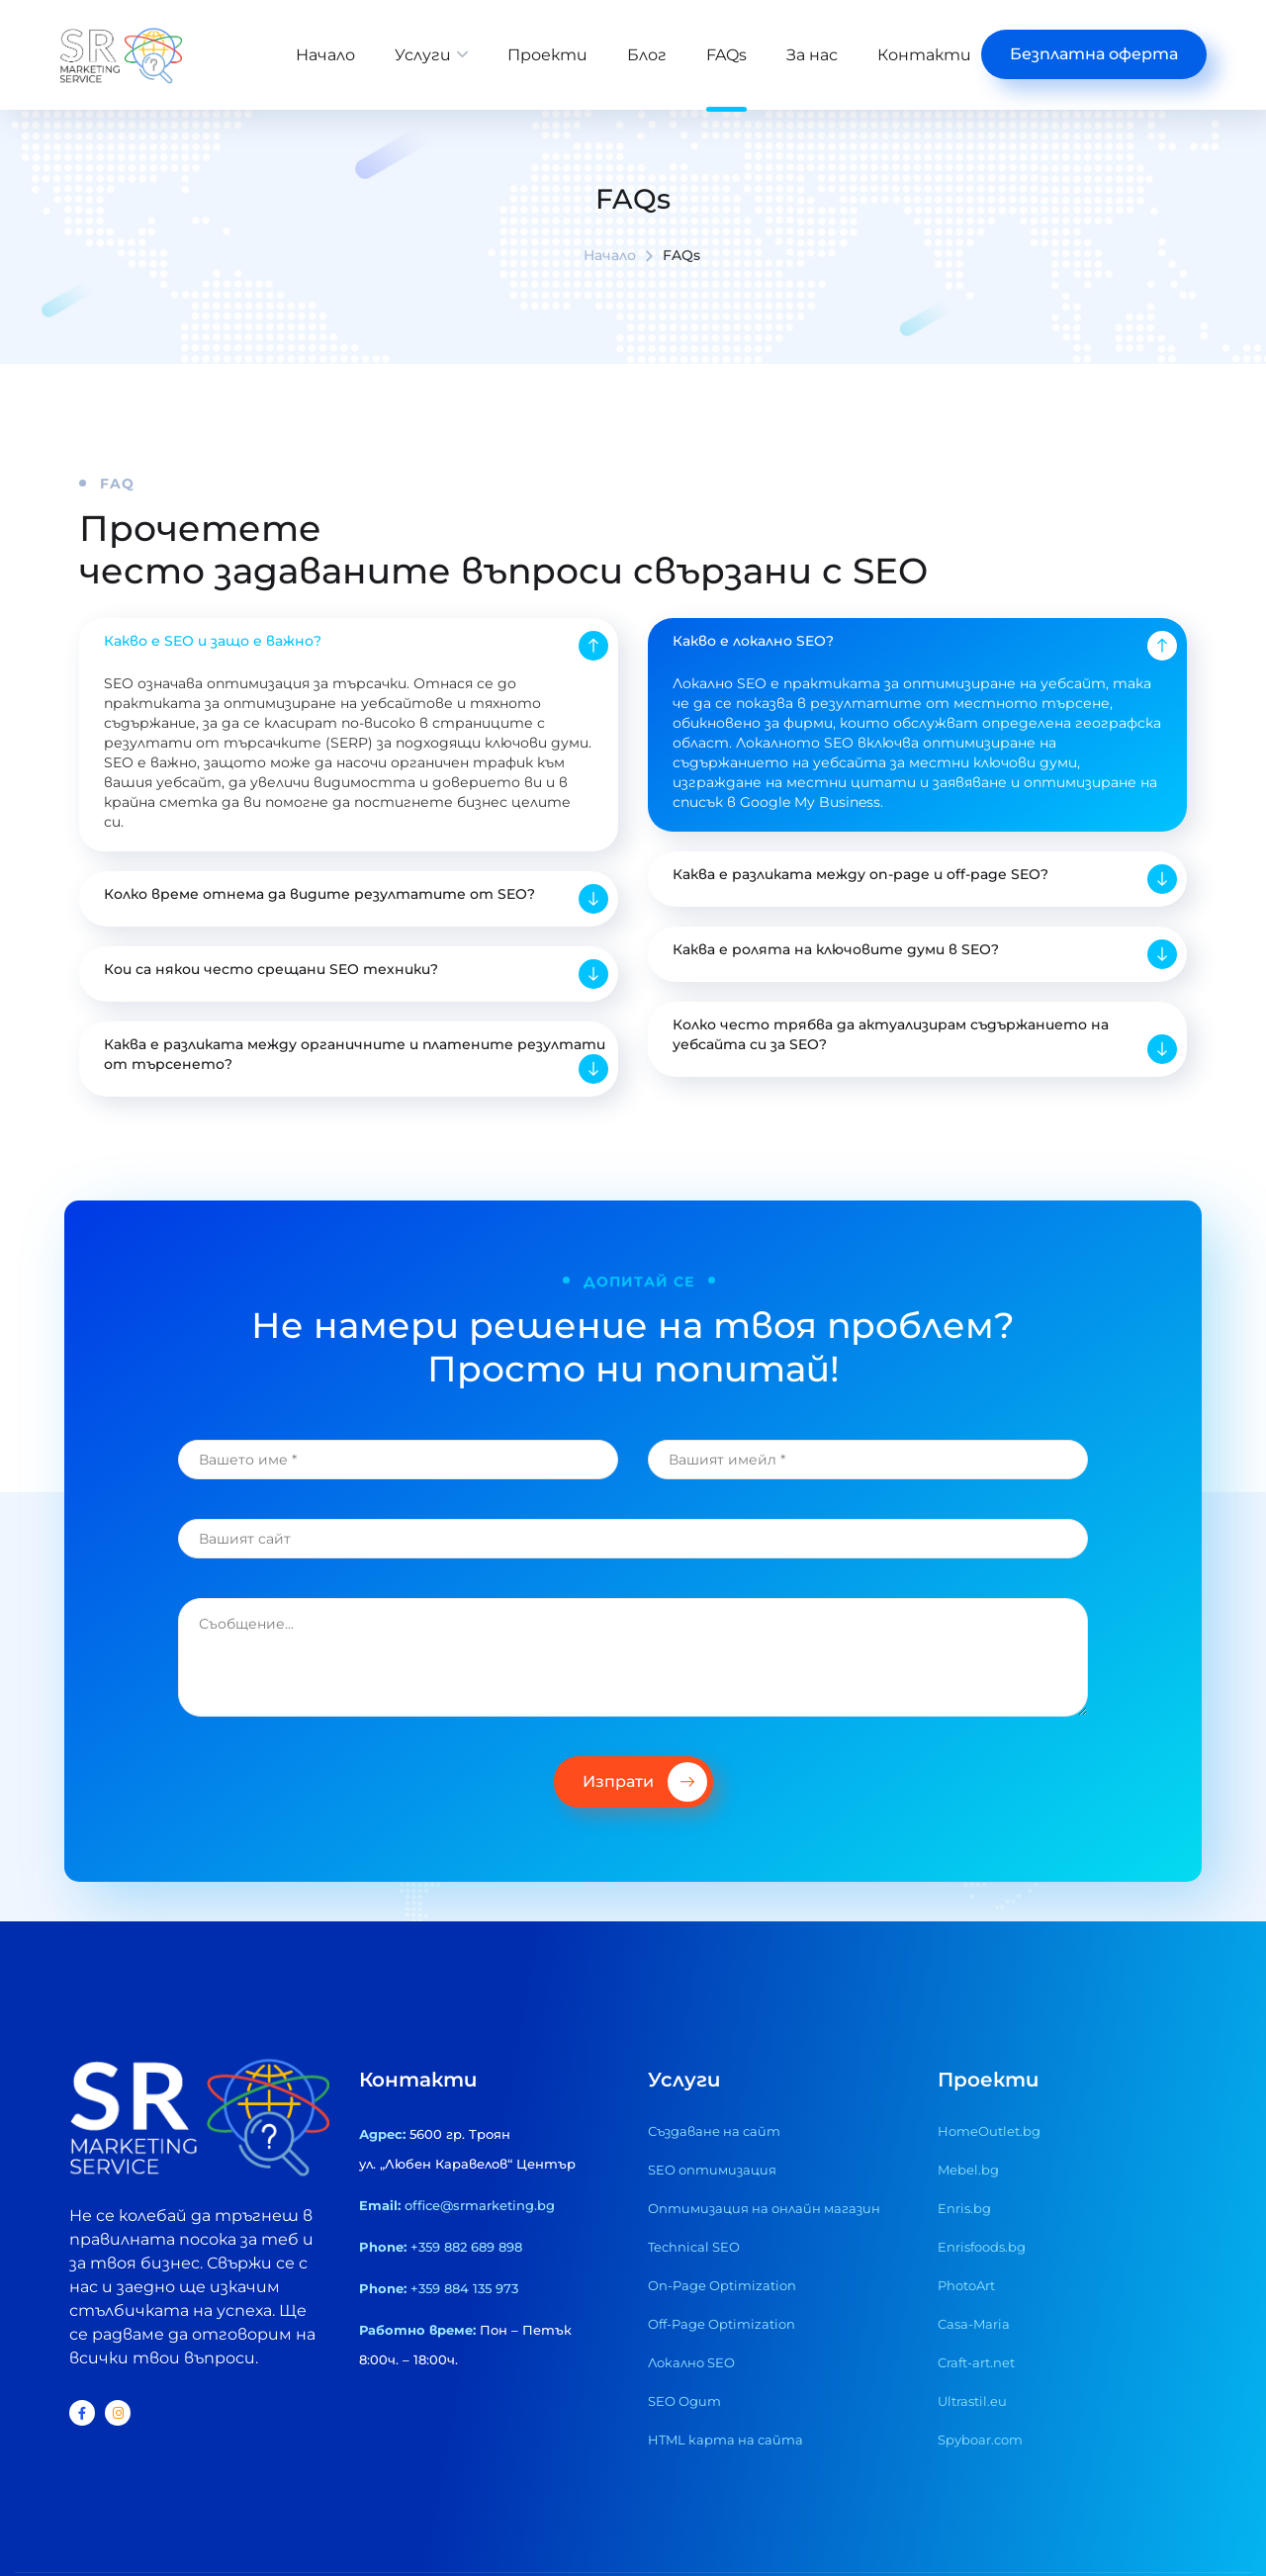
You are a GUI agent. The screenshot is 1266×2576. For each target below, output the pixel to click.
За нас (812, 54)
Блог (647, 54)
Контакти (924, 54)
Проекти (547, 54)
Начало (325, 54)
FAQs (726, 54)
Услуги (423, 54)
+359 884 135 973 (464, 2333)
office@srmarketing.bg (480, 2250)
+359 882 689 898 (466, 2291)
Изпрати (645, 1826)
